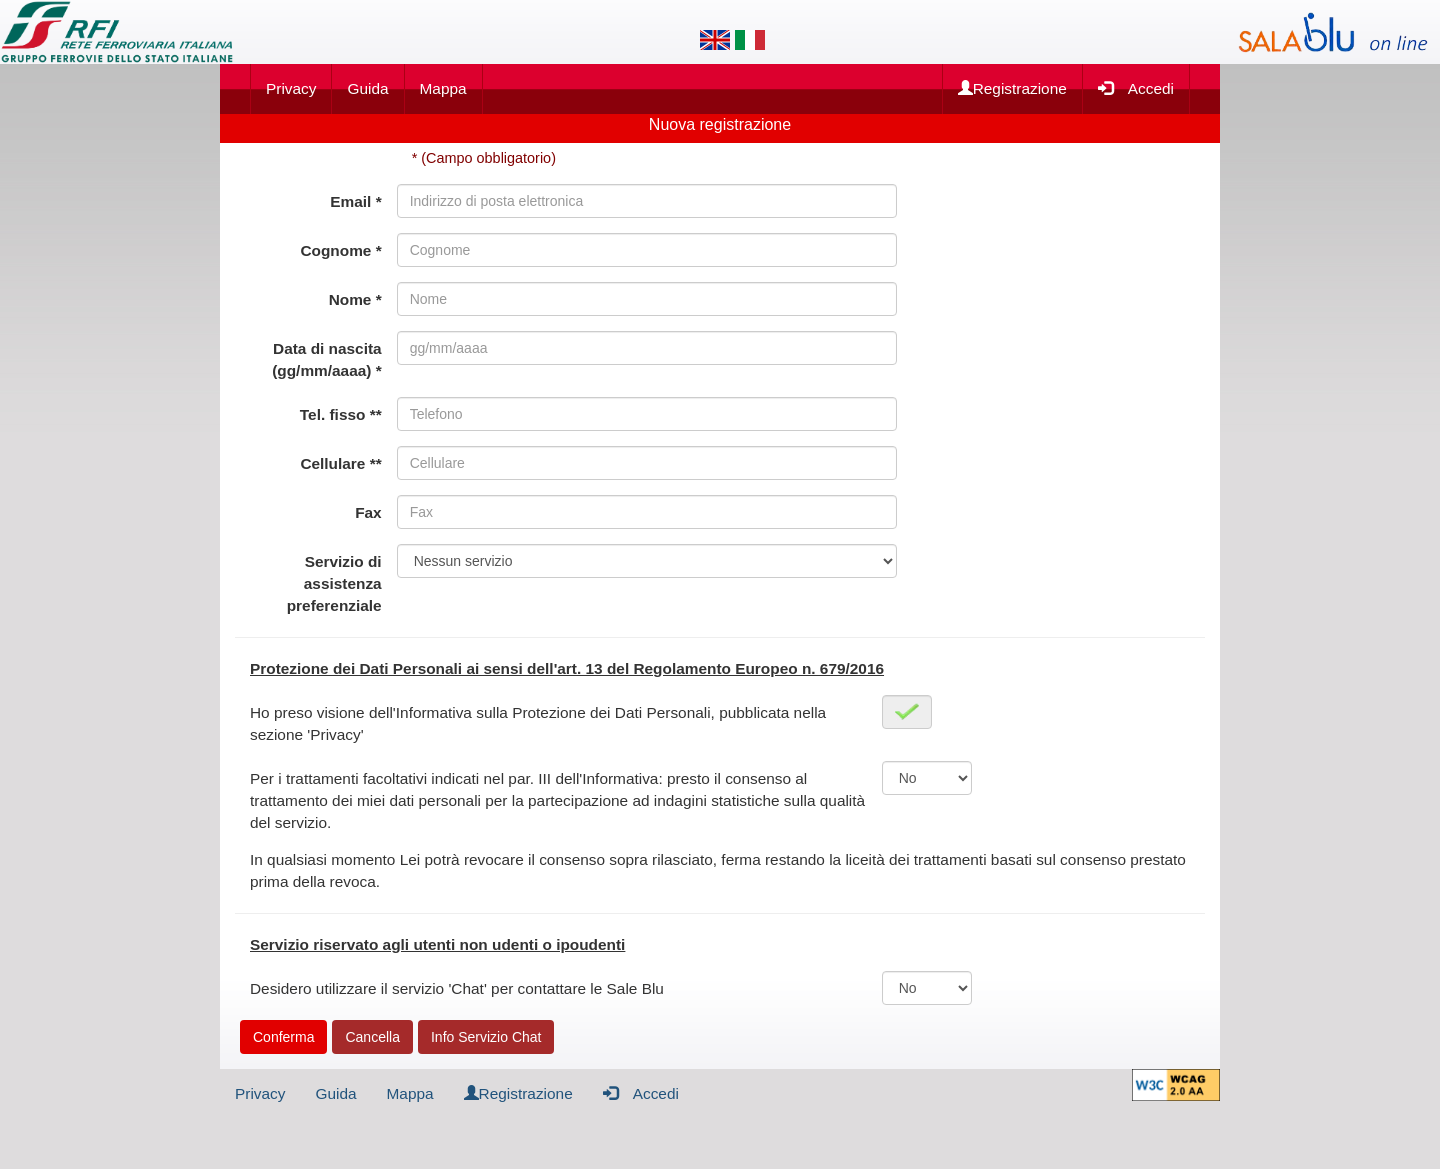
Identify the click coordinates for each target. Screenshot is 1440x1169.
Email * (355, 201)
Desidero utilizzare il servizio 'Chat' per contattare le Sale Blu (457, 988)
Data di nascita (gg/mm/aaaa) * (326, 359)
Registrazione (1012, 88)
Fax (368, 512)
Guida (367, 88)
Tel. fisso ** (341, 414)
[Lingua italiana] (750, 40)
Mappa (443, 88)
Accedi (1136, 87)
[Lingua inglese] (715, 40)
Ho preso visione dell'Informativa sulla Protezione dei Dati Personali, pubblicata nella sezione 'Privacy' (538, 723)
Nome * (355, 299)
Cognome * (340, 250)
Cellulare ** (340, 463)
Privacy (291, 88)
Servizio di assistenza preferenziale (334, 583)
